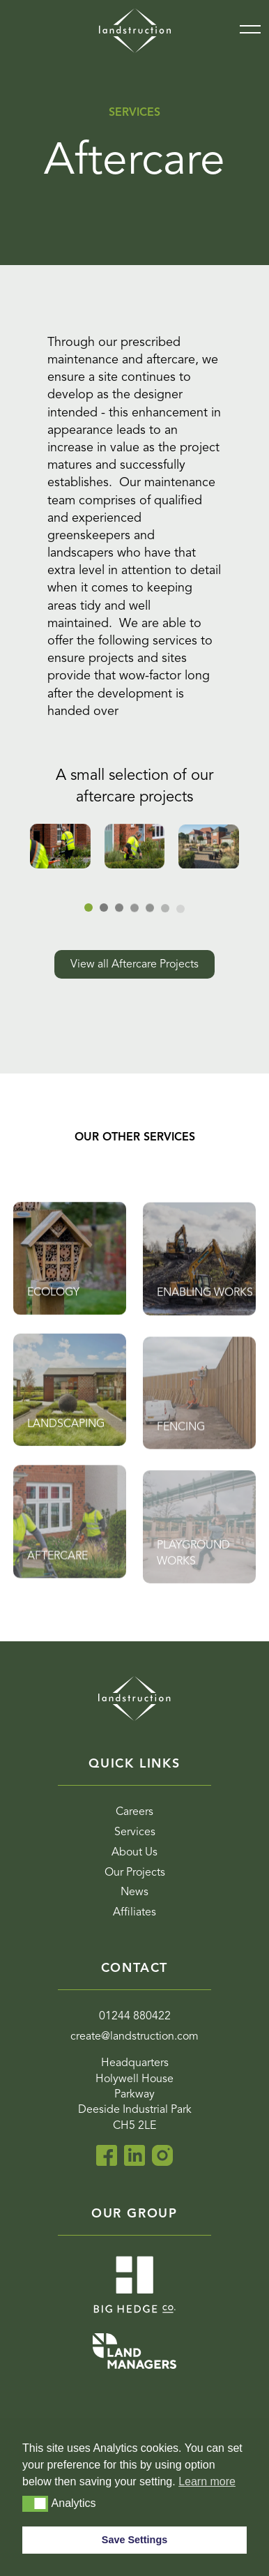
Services (134, 1832)
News (134, 1892)
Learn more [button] (207, 2481)
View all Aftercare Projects (134, 964)
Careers (134, 1812)
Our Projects (135, 1872)
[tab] (150, 909)
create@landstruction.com (134, 2036)
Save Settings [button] (134, 2539)
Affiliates (134, 1912)
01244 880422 (135, 2016)
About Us (134, 1852)
